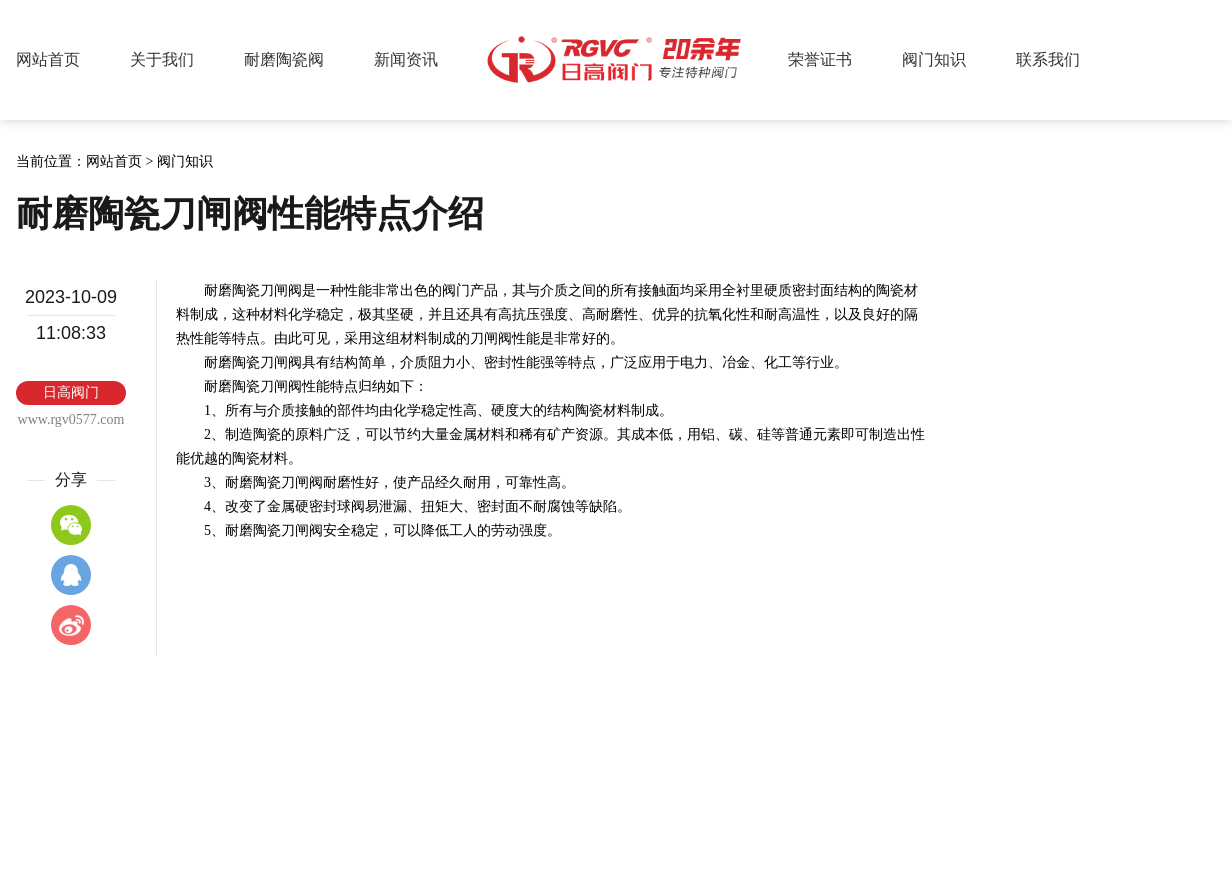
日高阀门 (616, 60)
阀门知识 (934, 59)
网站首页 (48, 59)
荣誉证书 (820, 59)
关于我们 (162, 59)
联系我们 (1048, 59)
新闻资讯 (406, 59)
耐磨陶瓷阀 (284, 59)
